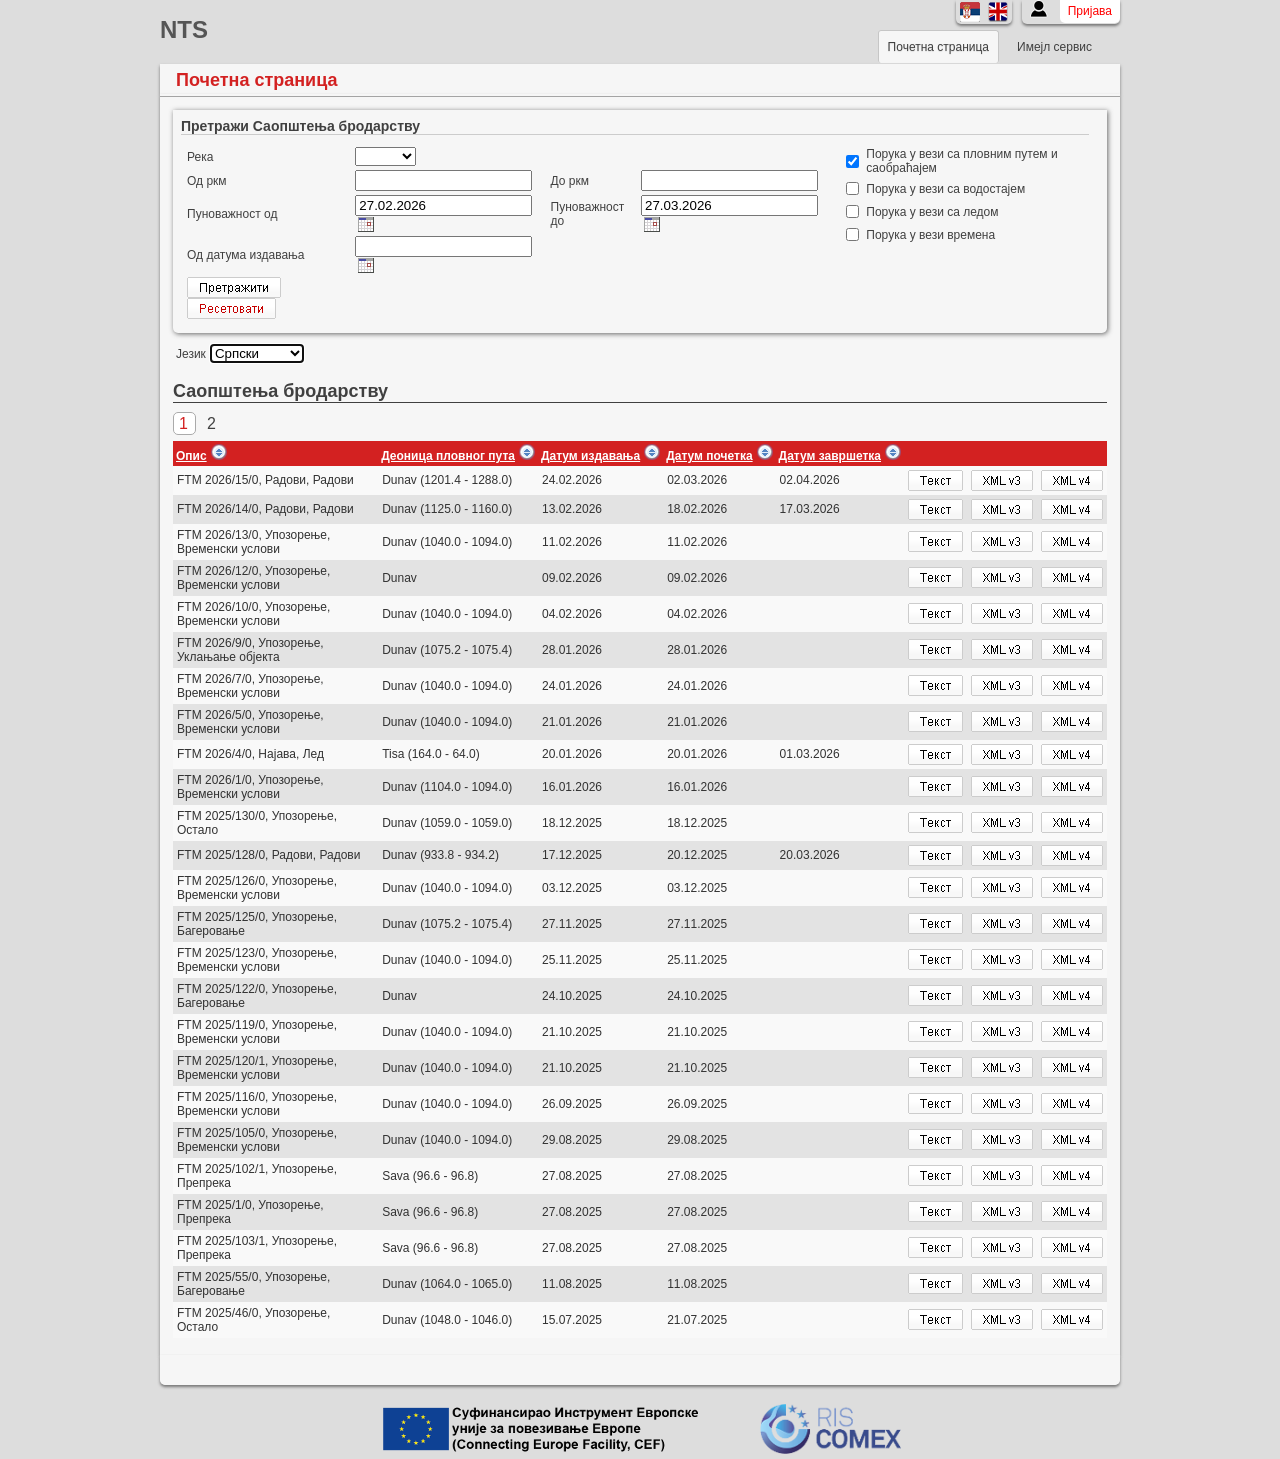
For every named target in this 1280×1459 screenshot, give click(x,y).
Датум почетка (709, 456)
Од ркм (207, 181)
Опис (191, 456)
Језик (191, 354)
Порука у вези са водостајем (945, 189)
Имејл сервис (1054, 47)
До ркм (570, 181)
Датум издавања (590, 456)
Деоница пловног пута (448, 456)
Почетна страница (938, 47)
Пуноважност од (232, 214)
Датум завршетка (830, 456)
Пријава (1090, 11)
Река (200, 157)
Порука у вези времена (930, 235)
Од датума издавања (246, 255)
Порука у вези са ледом (932, 212)
